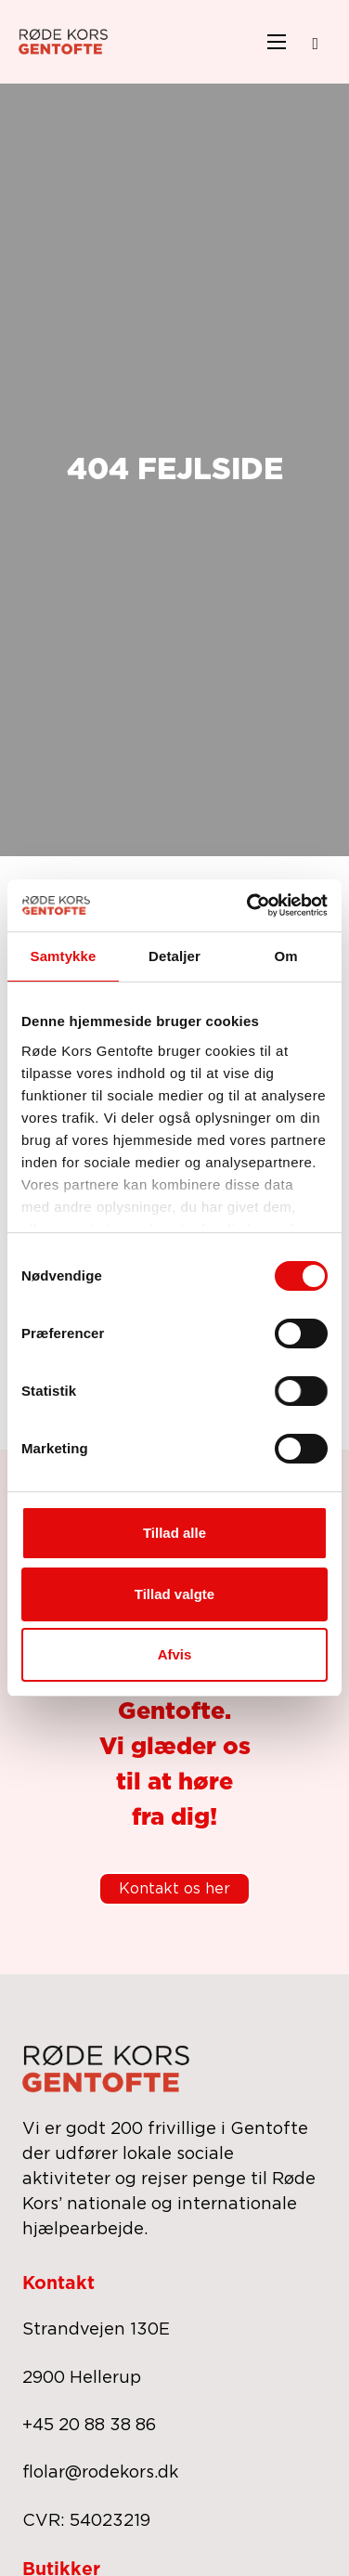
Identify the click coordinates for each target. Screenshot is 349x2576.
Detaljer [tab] (174, 956)
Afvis (175, 1654)
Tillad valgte (174, 1594)
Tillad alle (174, 1533)
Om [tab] (285, 956)
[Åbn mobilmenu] (276, 41)
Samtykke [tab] (64, 956)
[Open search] (315, 44)
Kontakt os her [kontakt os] (174, 1888)
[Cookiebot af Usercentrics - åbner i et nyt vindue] (249, 905)
